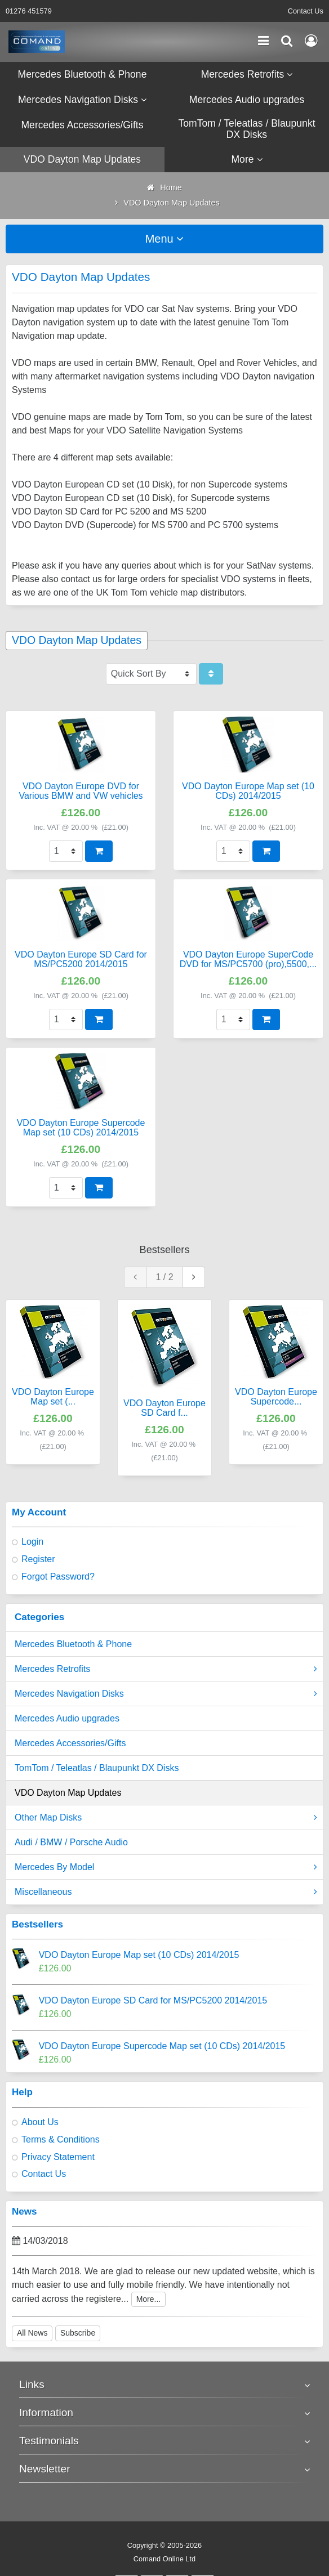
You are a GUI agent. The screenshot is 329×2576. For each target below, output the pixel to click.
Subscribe (77, 2332)
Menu (164, 238)
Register (38, 1559)
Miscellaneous (166, 1892)
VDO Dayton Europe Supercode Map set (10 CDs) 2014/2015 (162, 2046)
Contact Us (305, 11)
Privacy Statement (58, 2157)
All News (32, 2332)
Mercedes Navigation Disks (166, 1694)
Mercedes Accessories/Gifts (70, 1743)
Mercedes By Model (166, 1867)
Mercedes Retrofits (166, 1669)
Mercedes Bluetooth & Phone (73, 1644)
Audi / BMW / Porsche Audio (71, 1842)
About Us (40, 2122)
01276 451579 (29, 11)
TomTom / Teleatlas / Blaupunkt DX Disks (97, 1768)
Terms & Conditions (60, 2139)
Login (32, 1541)
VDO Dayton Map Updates (68, 1792)
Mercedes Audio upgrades (67, 1718)
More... (148, 2299)
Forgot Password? (58, 1576)
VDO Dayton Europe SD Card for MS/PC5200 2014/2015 (153, 2000)
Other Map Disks (166, 1817)
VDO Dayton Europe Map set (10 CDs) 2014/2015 (139, 1955)
